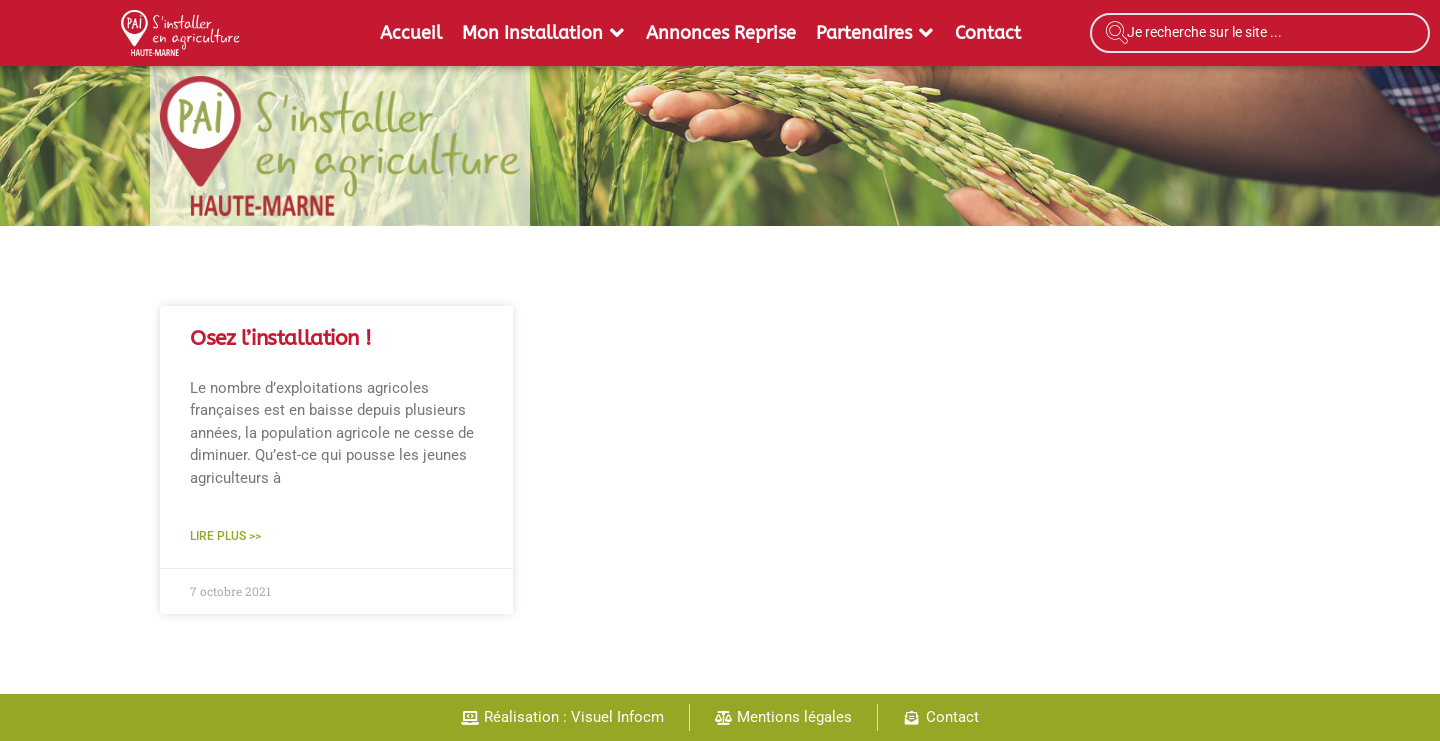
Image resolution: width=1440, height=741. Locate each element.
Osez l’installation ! (280, 338)
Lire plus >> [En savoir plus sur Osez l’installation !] (225, 536)
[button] (544, 33)
